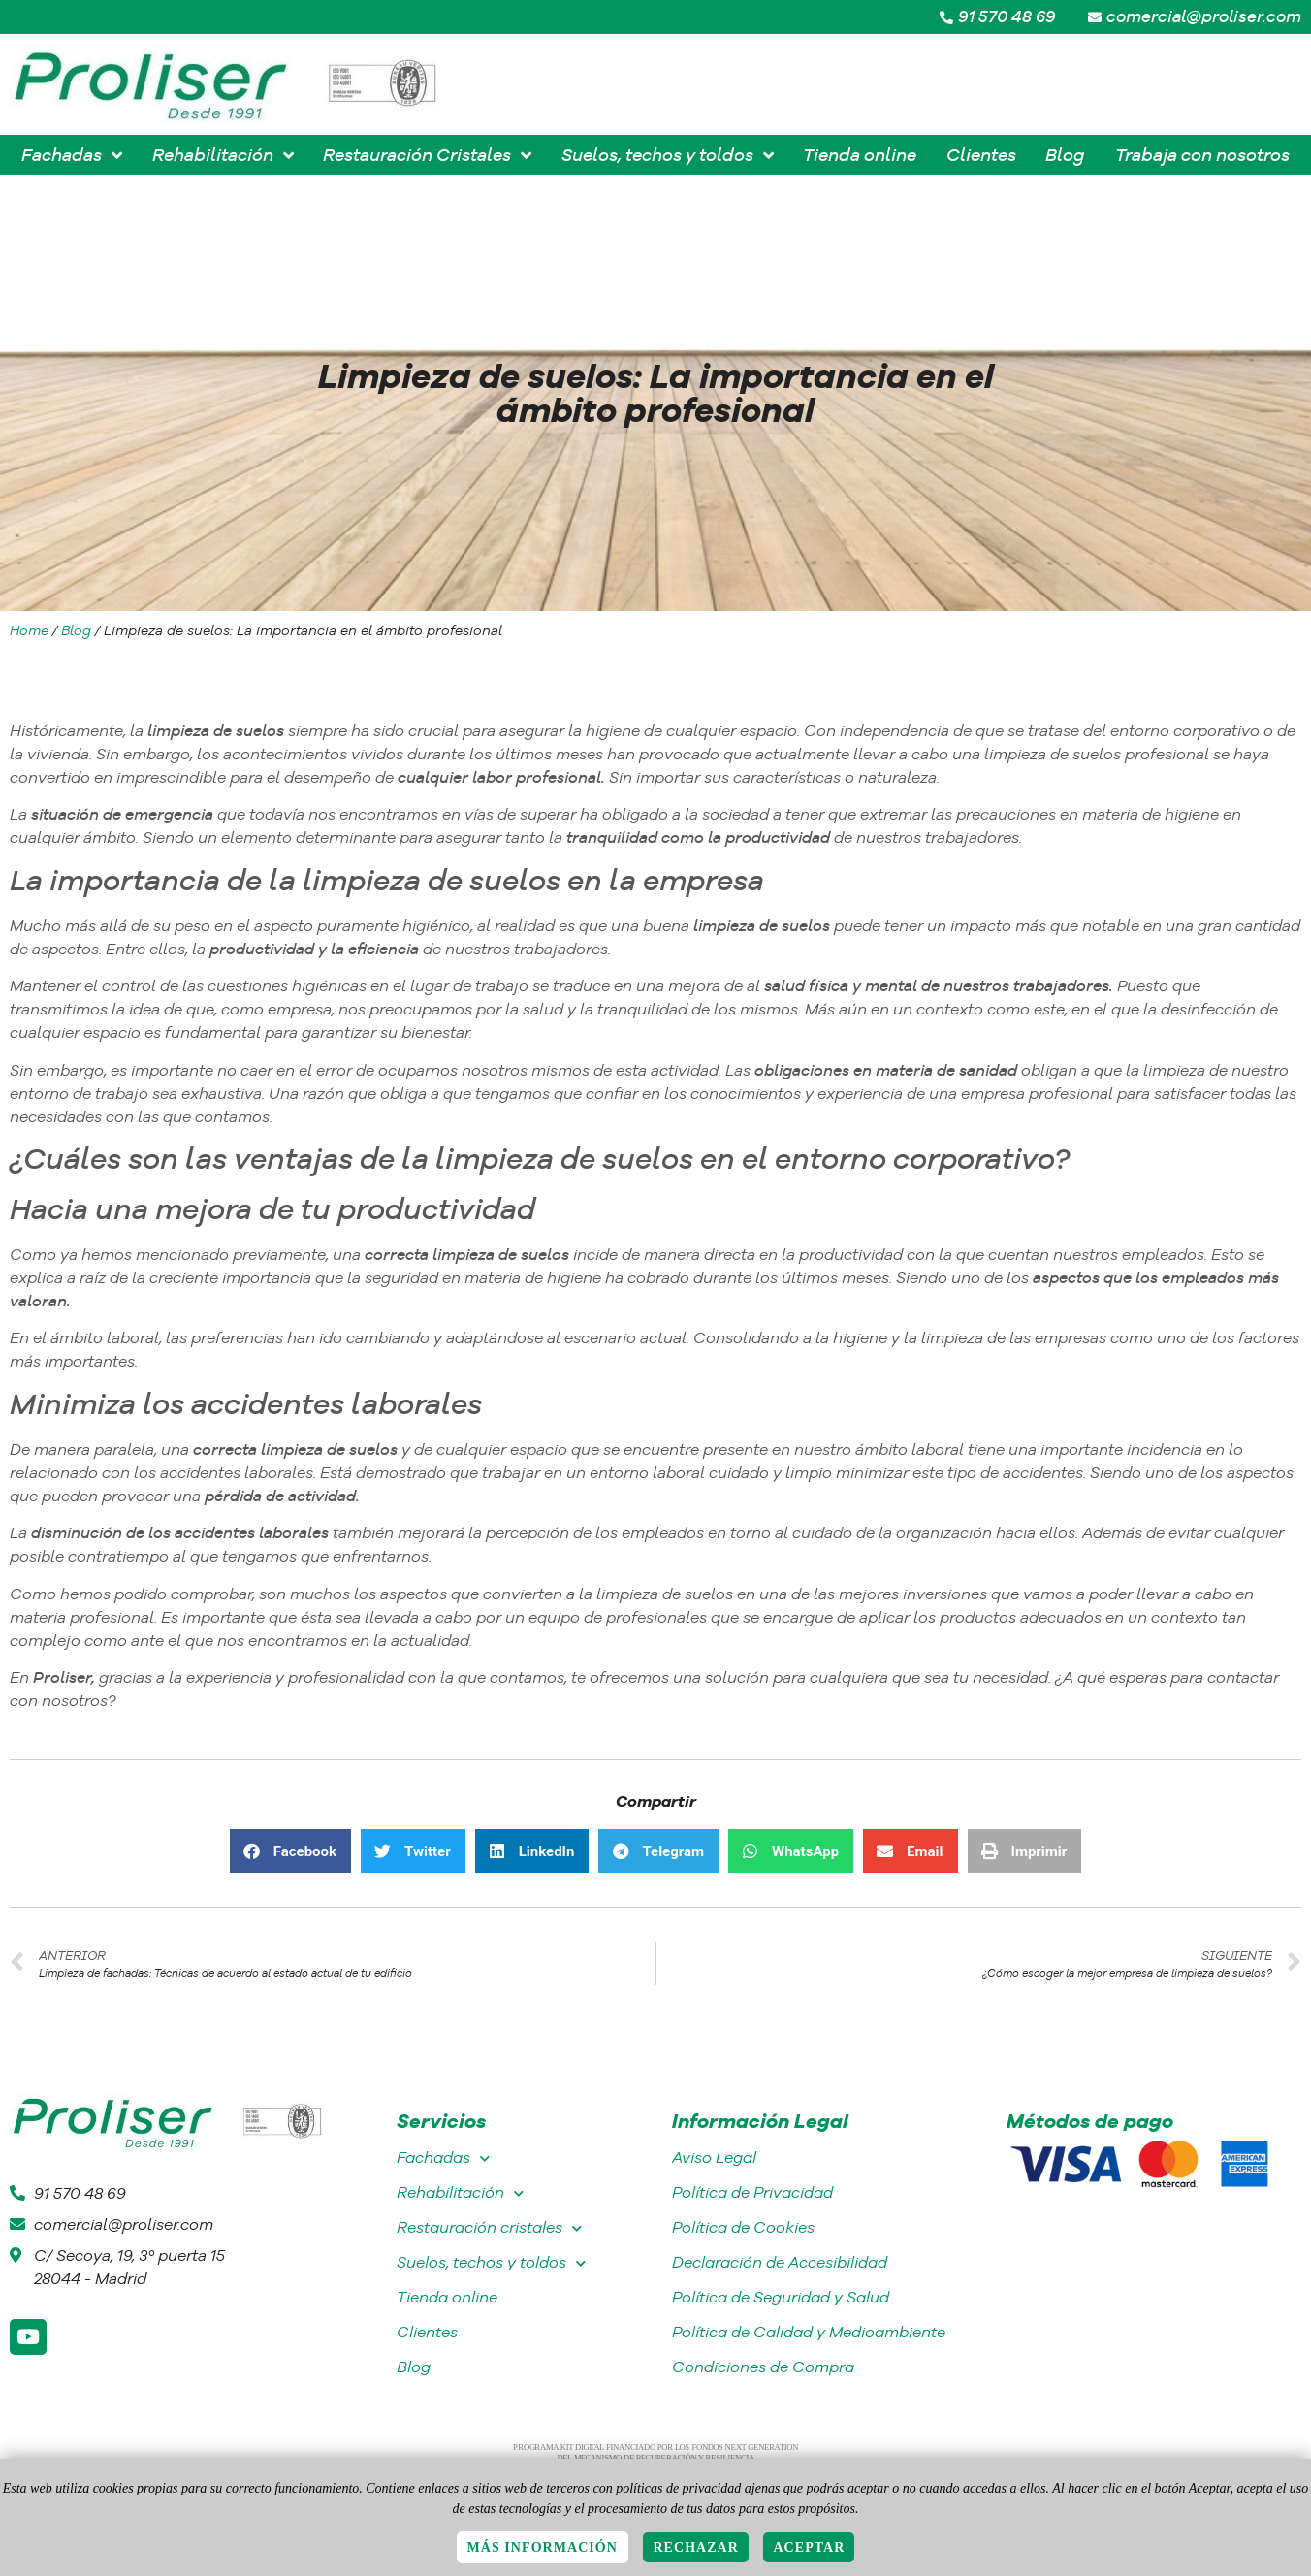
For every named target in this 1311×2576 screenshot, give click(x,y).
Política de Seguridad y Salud (780, 2297)
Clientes (427, 2332)
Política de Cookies (743, 2227)
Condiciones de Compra (763, 2367)
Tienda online (447, 2297)
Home (29, 630)
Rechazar (696, 2547)
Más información (542, 2547)
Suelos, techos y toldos (491, 2263)
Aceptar (809, 2547)
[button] (290, 1851)
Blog (76, 630)
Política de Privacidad (752, 2192)
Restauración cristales (489, 2228)
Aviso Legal (714, 2157)
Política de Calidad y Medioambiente (808, 2332)
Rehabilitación (460, 2193)
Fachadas (443, 2158)
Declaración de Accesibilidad (779, 2262)
